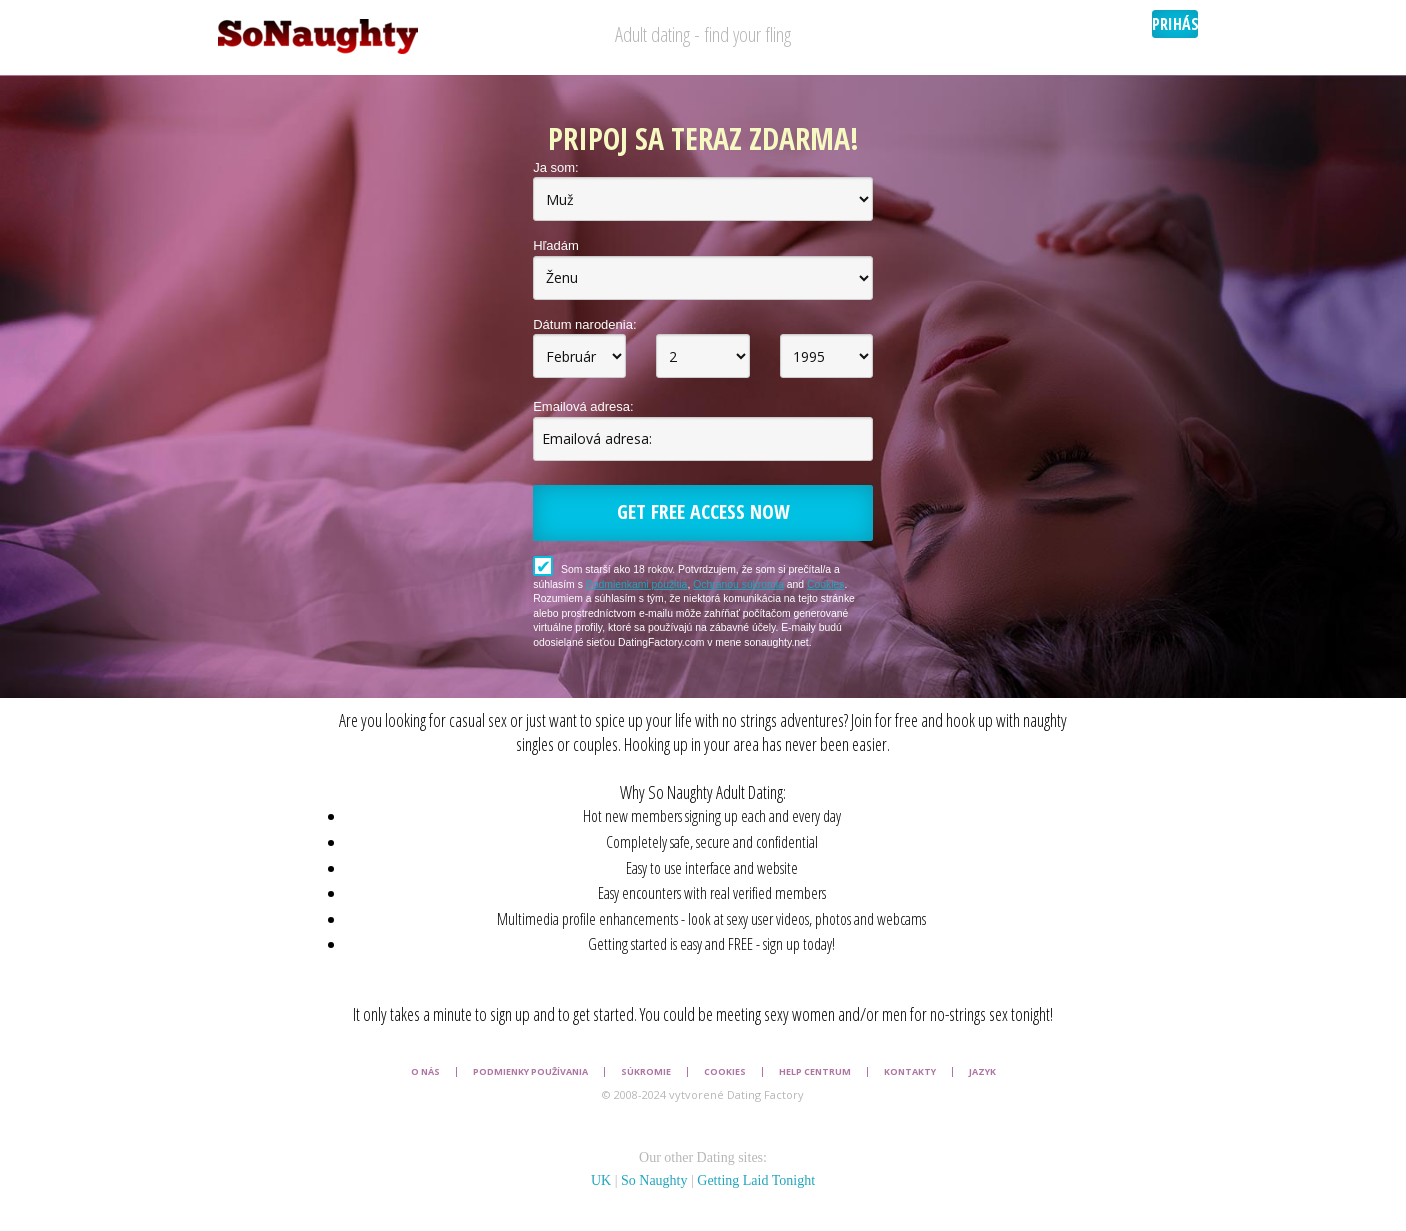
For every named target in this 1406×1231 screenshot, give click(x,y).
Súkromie (646, 1072)
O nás (425, 1072)
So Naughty (654, 1180)
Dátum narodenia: (584, 324)
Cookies (826, 584)
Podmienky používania (530, 1072)
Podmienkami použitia (637, 584)
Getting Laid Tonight (756, 1180)
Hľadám (556, 245)
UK (601, 1180)
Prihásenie (1175, 24)
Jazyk (982, 1072)
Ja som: (556, 167)
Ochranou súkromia (738, 584)
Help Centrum (815, 1072)
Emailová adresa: (583, 406)
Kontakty (910, 1072)
